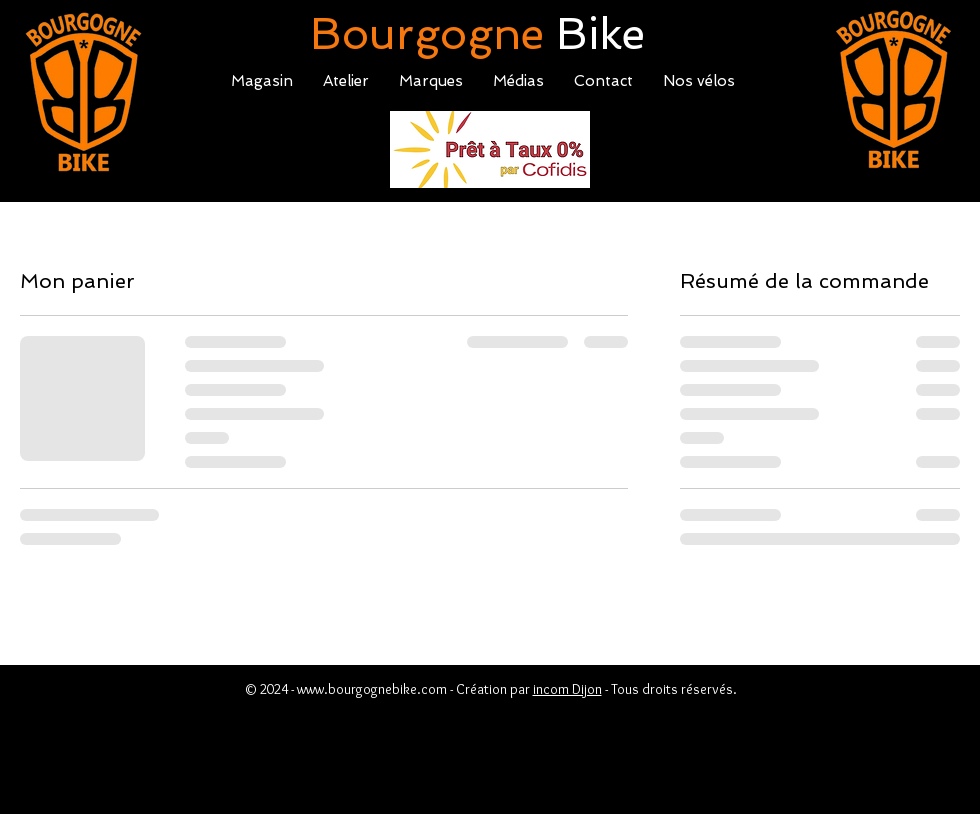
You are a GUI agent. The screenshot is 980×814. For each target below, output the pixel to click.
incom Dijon (567, 689)
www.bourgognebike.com (372, 689)
